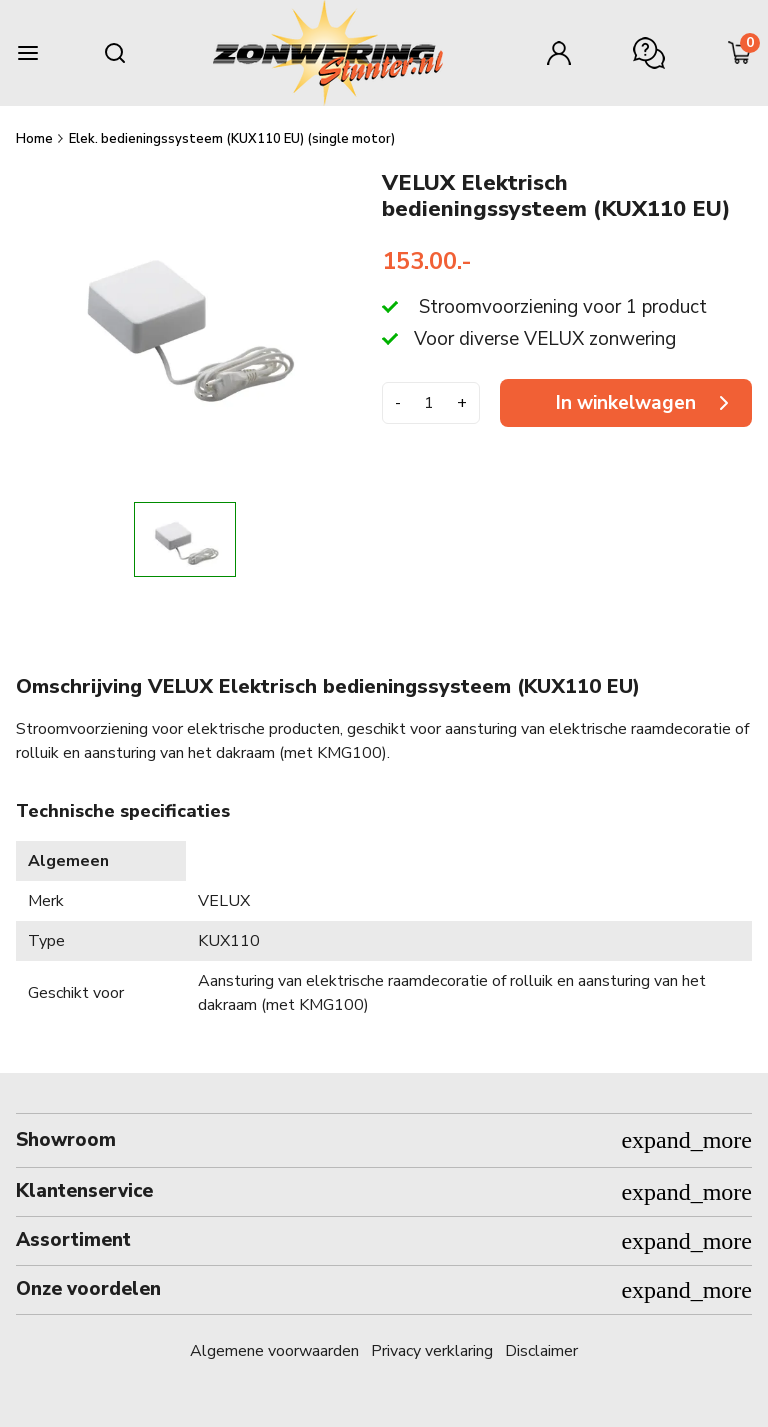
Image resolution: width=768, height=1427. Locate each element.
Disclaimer (541, 1351)
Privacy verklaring (432, 1351)
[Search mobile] (115, 53)
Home (36, 139)
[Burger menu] (28, 53)
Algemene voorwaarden (274, 1351)
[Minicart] (740, 53)
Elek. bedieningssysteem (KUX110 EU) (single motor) (232, 139)
